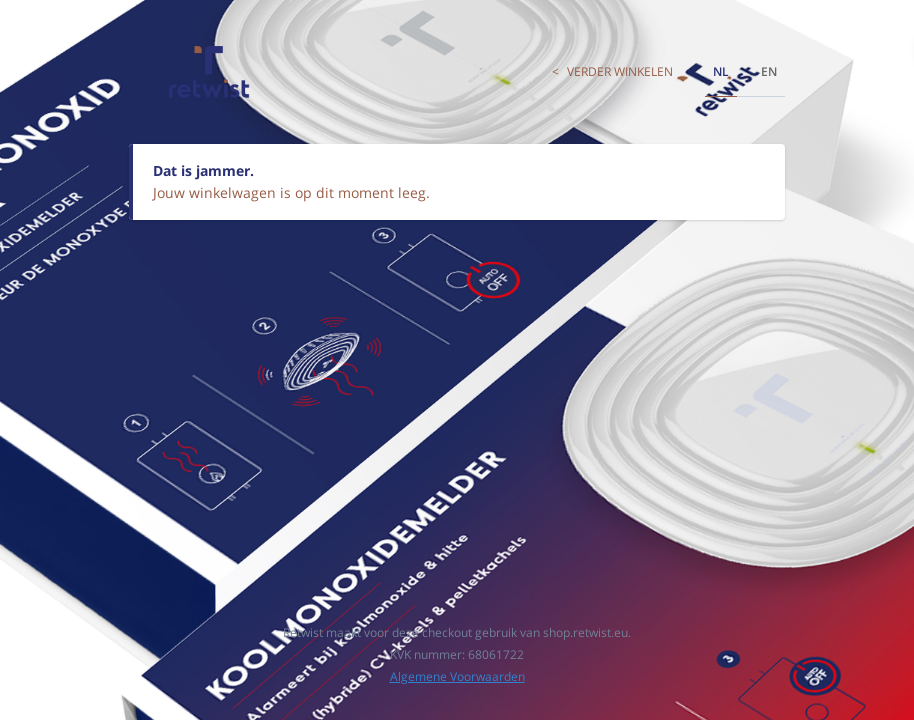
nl (721, 71)
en (769, 71)
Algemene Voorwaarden (457, 676)
